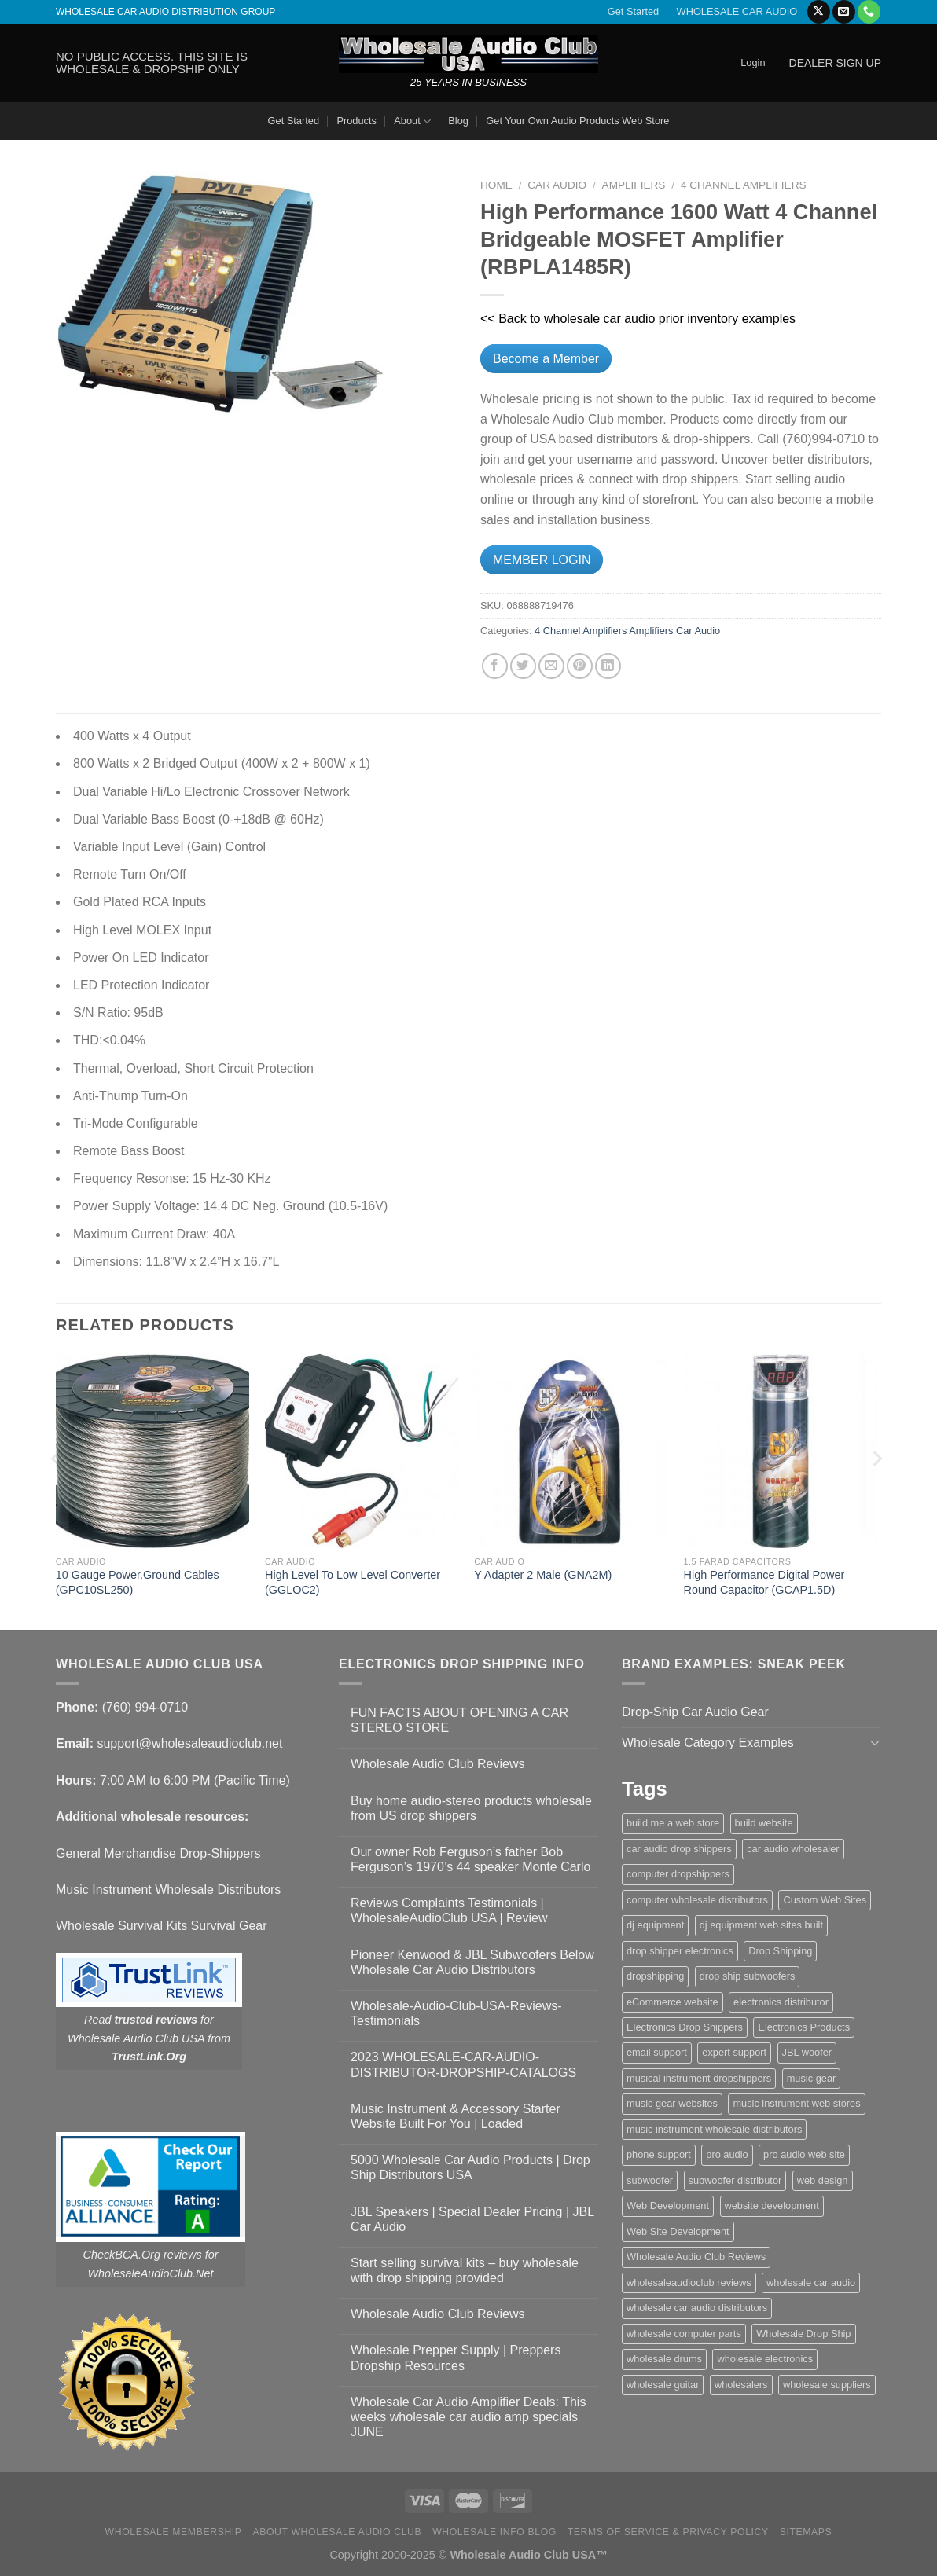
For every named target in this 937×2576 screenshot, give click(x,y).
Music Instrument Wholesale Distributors (168, 1889)
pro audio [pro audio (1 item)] (727, 2154)
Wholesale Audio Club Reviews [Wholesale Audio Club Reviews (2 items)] (696, 2256)
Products (356, 121)
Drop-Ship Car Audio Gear (695, 1712)
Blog (458, 121)
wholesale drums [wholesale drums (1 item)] (664, 2359)
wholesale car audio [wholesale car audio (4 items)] (810, 2282)
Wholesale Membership (173, 2531)
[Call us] (869, 12)
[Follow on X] (818, 12)
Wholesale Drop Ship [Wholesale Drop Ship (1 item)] (803, 2333)
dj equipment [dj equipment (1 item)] (655, 1925)
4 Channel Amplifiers (744, 185)
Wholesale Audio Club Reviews (437, 1764)
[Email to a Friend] (551, 666)
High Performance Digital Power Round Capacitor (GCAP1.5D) (764, 1582)
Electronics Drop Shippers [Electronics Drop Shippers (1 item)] (685, 2027)
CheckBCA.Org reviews (142, 2254)
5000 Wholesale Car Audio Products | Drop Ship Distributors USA (470, 2167)
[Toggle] (875, 1742)
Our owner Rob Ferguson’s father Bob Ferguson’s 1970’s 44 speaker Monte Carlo (470, 1859)
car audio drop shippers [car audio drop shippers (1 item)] (679, 1849)
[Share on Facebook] (495, 666)
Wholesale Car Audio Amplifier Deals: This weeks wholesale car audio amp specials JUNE (468, 2416)
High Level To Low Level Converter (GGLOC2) (352, 1582)
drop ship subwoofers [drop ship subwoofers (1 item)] (748, 1976)
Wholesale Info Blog (494, 2531)
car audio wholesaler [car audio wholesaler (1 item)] (793, 1849)
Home (496, 185)
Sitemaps (806, 2531)
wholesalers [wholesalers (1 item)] (741, 2385)
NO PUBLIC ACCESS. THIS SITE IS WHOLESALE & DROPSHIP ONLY (152, 62)
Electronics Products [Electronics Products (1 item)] (804, 2027)
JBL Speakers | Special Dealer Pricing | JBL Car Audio (472, 2219)
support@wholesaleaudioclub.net (189, 1743)
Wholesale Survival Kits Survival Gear (161, 1925)
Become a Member (546, 358)
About (412, 121)
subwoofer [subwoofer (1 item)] (650, 2180)
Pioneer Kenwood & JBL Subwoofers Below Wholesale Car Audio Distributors (472, 1962)
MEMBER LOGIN (541, 560)
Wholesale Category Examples (708, 1742)
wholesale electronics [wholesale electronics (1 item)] (765, 2359)
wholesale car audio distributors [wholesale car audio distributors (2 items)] (697, 2308)
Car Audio (556, 185)
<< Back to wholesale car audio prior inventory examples (638, 318)
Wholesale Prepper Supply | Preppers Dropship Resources (455, 2357)
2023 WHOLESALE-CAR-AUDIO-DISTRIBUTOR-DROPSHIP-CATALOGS (463, 2064)
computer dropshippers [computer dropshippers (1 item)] (678, 1874)
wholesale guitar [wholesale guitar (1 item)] (663, 2385)
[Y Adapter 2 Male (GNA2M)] (571, 1451)
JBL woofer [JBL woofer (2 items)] (807, 2052)
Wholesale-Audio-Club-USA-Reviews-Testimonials (456, 2013)
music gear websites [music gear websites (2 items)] (672, 2103)
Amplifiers (634, 185)
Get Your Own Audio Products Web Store (577, 121)
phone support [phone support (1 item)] (659, 2154)
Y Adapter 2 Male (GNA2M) (543, 1575)
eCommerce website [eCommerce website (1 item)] (672, 2002)
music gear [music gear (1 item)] (811, 2078)
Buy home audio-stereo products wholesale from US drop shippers (471, 1808)
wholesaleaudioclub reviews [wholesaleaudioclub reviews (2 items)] (689, 2282)
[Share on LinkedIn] (608, 666)
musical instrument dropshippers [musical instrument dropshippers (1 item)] (699, 2078)
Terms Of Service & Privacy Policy (668, 2531)
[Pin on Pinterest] (580, 666)
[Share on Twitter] (523, 666)
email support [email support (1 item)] (657, 2052)
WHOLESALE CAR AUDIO (737, 11)
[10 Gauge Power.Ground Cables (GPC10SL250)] (153, 1451)
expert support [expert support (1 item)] (734, 2052)
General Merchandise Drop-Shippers (158, 1853)
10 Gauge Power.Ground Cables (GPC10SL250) (137, 1582)
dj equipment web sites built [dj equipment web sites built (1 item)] (761, 1925)
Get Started (633, 11)
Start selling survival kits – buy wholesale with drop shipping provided (465, 2270)
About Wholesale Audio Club (336, 2531)
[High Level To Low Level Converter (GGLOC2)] (362, 1451)
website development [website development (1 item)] (772, 2205)
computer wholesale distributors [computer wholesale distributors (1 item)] (697, 1900)
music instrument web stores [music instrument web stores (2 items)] (796, 2103)
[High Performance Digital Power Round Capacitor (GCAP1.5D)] (781, 1451)
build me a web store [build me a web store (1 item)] (673, 1823)
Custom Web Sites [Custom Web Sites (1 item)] (824, 1900)
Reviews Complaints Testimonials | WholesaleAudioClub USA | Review (449, 1910)
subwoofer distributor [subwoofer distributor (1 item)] (735, 2180)
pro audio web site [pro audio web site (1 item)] (804, 2154)
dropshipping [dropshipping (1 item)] (655, 1976)
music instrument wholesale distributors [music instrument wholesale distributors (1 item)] (714, 2129)
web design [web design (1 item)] (822, 2180)
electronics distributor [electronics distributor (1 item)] (781, 2002)
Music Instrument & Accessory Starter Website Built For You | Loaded (455, 2116)
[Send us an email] (843, 12)
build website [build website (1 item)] (764, 1823)
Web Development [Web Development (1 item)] (668, 2205)
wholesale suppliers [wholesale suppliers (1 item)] (827, 2385)
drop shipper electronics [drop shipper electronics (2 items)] (680, 1951)
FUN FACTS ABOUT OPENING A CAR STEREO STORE (459, 1720)
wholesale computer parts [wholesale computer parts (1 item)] (684, 2333)
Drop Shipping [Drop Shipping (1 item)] (780, 1951)
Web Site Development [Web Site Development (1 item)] (678, 2231)
